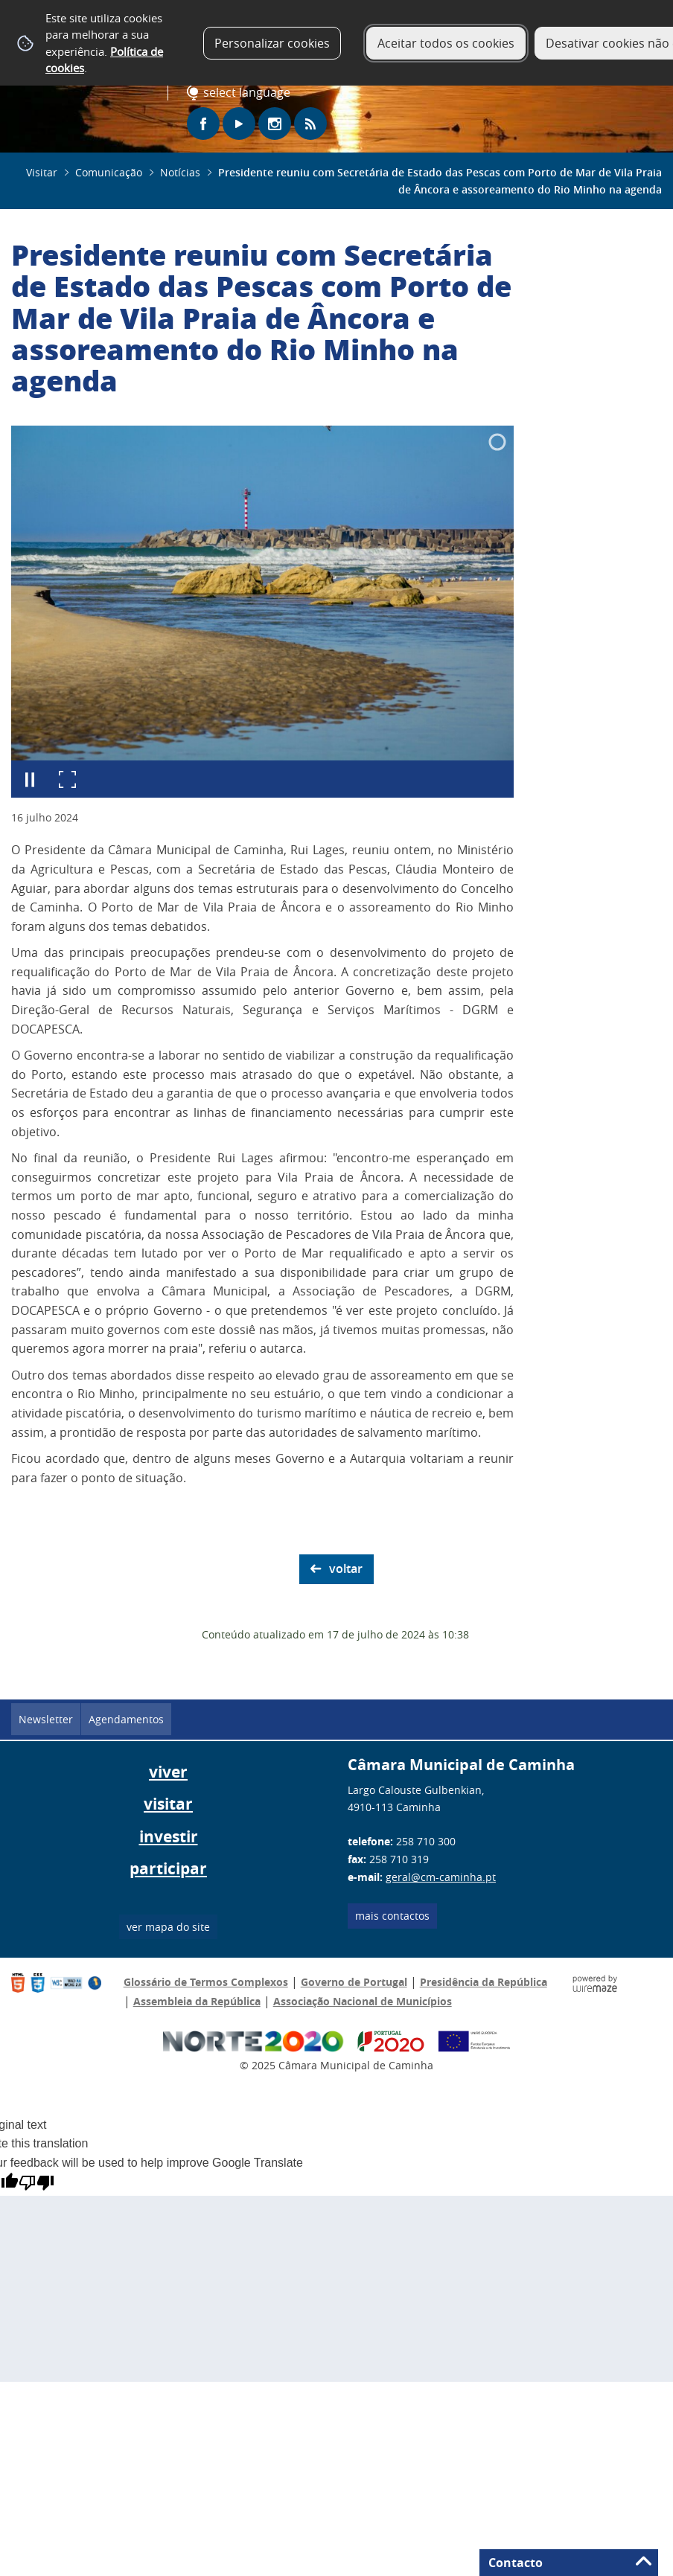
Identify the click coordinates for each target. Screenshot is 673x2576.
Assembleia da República (197, 2001)
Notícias (180, 172)
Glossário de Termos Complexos (206, 1982)
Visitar (41, 172)
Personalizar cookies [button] (272, 43)
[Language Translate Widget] (249, 93)
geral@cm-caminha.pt (441, 1877)
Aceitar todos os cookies (445, 43)
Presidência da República (483, 1982)
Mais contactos (392, 1916)
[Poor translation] (36, 2183)
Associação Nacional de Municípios (362, 2001)
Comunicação (108, 172)
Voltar (346, 1568)
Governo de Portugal (354, 1982)
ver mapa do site (168, 1927)
